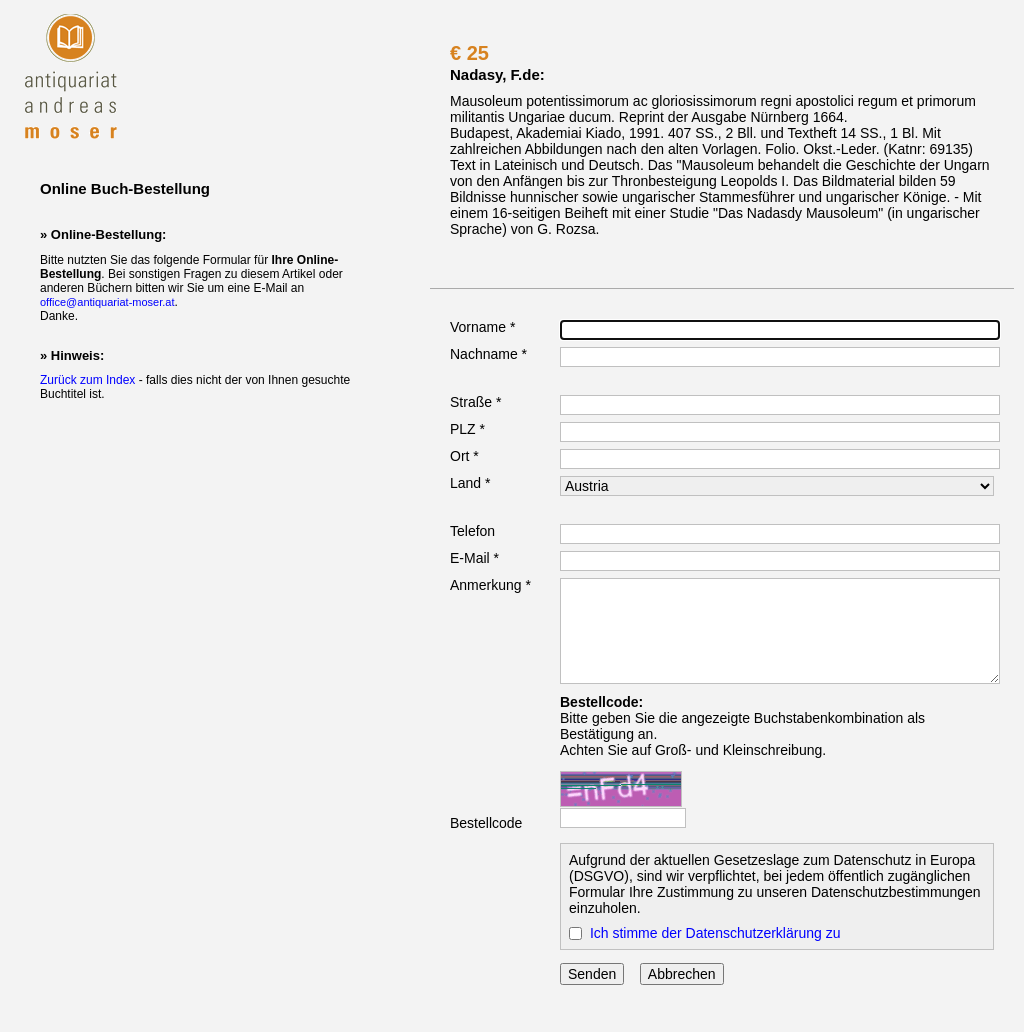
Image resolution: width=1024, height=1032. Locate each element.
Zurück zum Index (87, 380)
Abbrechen (682, 974)
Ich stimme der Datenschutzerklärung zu (715, 933)
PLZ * (467, 429)
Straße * (475, 402)
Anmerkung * (490, 585)
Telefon (472, 531)
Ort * (464, 456)
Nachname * (488, 354)
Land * (470, 483)
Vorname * (482, 327)
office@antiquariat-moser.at (107, 302)
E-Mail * (474, 558)
